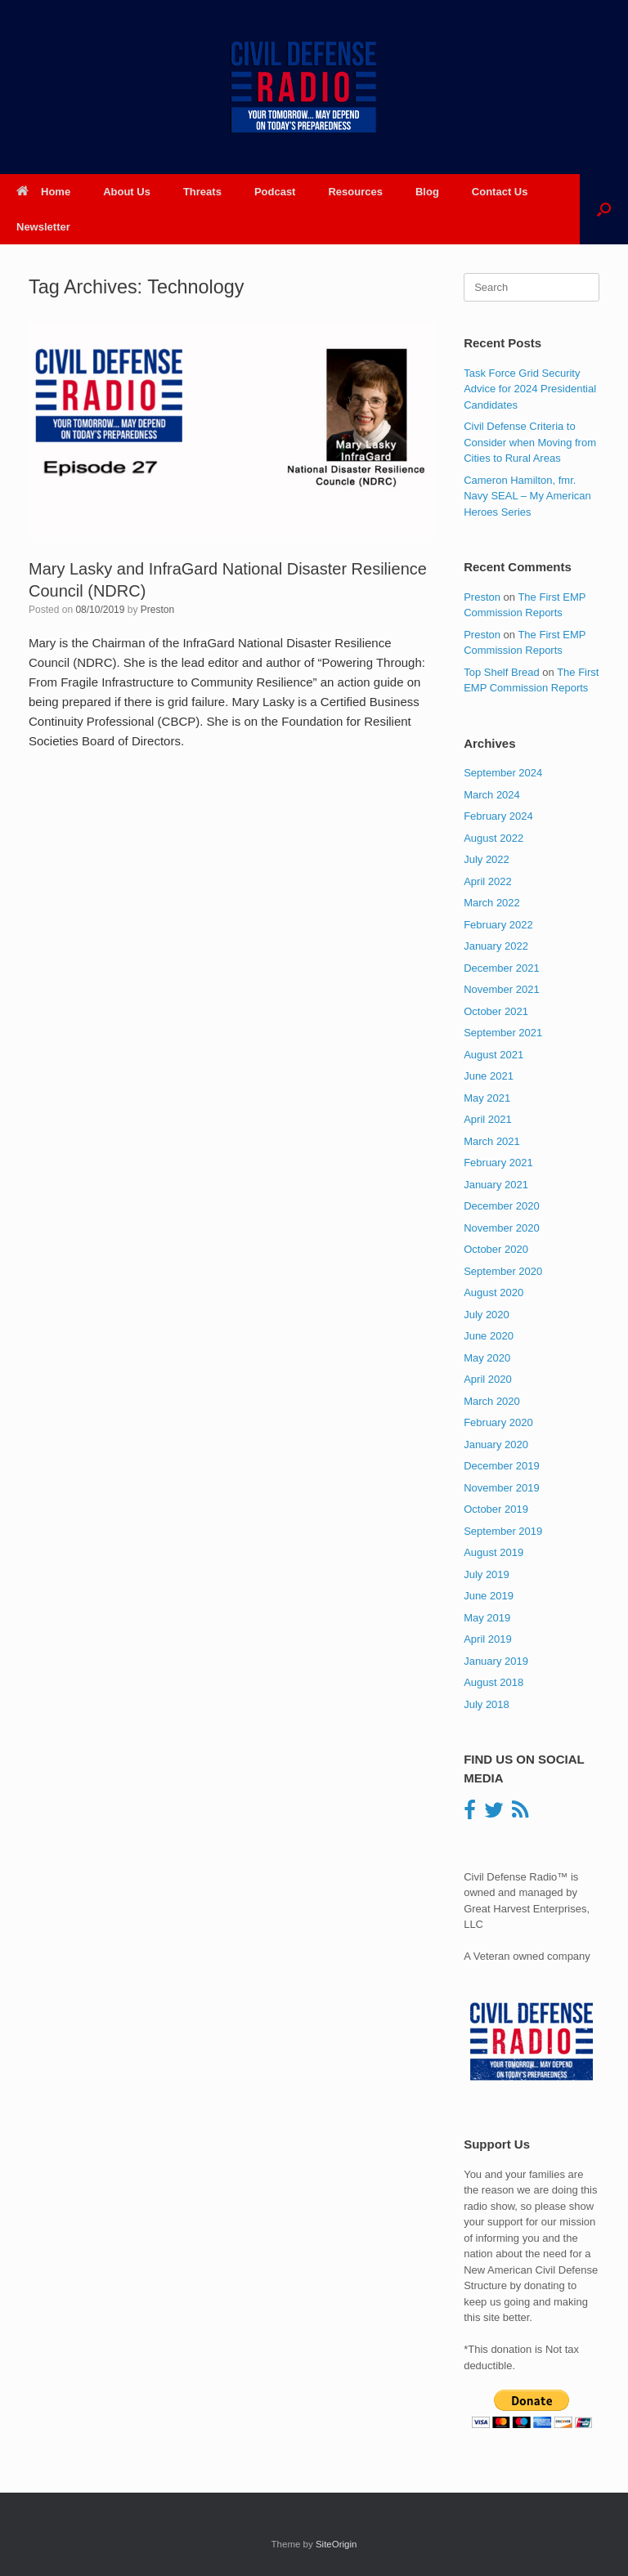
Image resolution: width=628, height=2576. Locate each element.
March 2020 (492, 1401)
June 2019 (489, 1596)
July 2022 (486, 859)
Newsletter (43, 227)
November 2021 (502, 989)
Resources (355, 192)
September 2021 (503, 1032)
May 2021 (487, 1098)
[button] (604, 209)
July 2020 (486, 1314)
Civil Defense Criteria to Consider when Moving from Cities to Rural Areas (530, 442)
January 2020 (496, 1444)
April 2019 (488, 1639)
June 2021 (489, 1076)
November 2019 (502, 1488)
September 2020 (503, 1271)
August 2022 (493, 838)
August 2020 (493, 1292)
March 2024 (492, 795)
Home (43, 192)
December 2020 (502, 1206)
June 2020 (489, 1336)
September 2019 (503, 1531)
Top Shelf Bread (502, 672)
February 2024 (498, 816)
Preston (157, 609)
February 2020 (498, 1422)
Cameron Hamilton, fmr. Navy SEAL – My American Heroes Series (527, 496)
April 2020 (488, 1379)
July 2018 (486, 1704)
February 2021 (498, 1162)
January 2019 (496, 1661)
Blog (427, 192)
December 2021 (502, 968)
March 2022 (492, 903)
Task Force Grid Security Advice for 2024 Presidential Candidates (530, 389)
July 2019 (486, 1574)
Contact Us (500, 192)
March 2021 (492, 1141)
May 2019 (487, 1618)
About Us (126, 192)
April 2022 (488, 881)
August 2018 (493, 1682)
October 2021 (496, 1011)
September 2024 (503, 773)
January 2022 (496, 946)
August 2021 (493, 1055)
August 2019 (493, 1552)
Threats (202, 192)
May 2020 (487, 1358)
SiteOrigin (336, 2544)
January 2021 (496, 1184)
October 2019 (496, 1509)
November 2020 (502, 1228)
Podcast (275, 192)
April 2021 (488, 1119)
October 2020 (496, 1249)
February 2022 (498, 925)
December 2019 (502, 1466)
